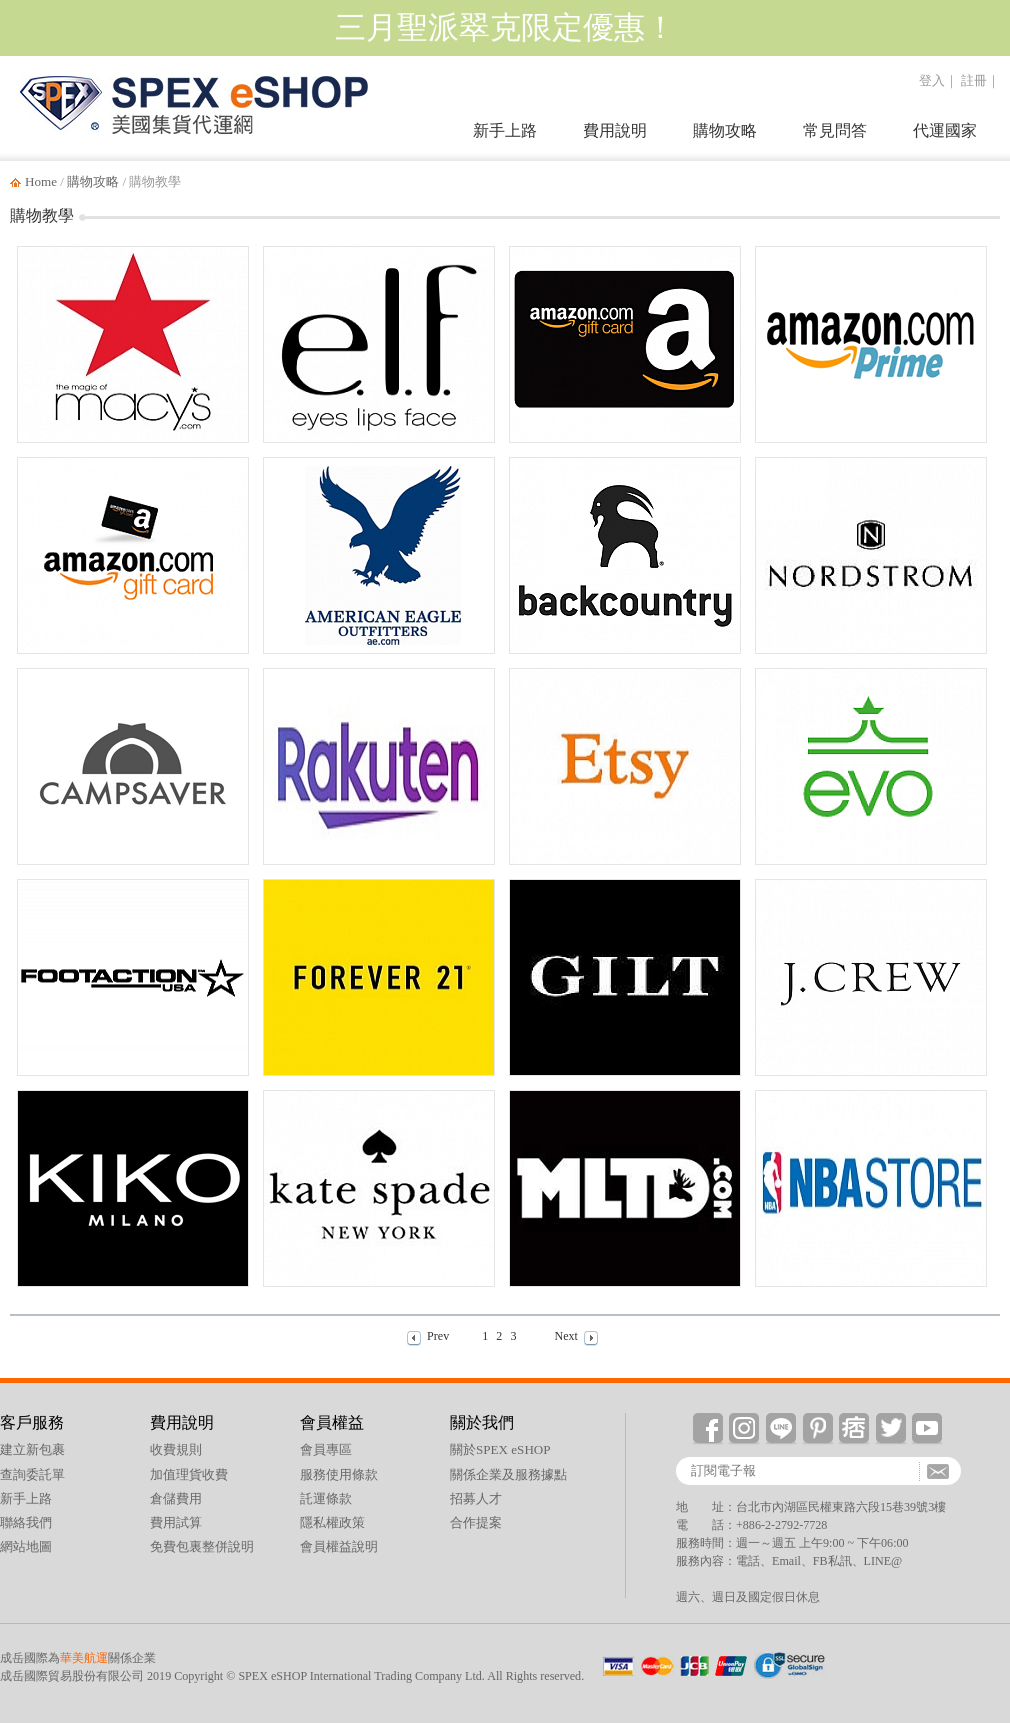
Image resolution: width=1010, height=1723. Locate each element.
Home (41, 181)
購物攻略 (725, 130)
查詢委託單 (32, 1474)
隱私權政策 (332, 1522)
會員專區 (326, 1449)
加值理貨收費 (189, 1474)
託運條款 (326, 1498)
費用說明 (615, 130)
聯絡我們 (26, 1522)
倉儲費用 (176, 1498)
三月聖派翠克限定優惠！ (505, 27)
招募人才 (476, 1498)
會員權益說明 (339, 1546)
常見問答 (835, 130)
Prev (438, 1336)
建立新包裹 (32, 1449)
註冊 (974, 80)
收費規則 (176, 1449)
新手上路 (505, 130)
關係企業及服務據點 (508, 1474)
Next (565, 1336)
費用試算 (176, 1522)
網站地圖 (26, 1546)
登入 (932, 80)
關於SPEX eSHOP (500, 1449)
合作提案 (476, 1522)
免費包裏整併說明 (202, 1546)
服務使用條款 (339, 1474)
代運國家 (945, 130)
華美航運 (84, 1658)
